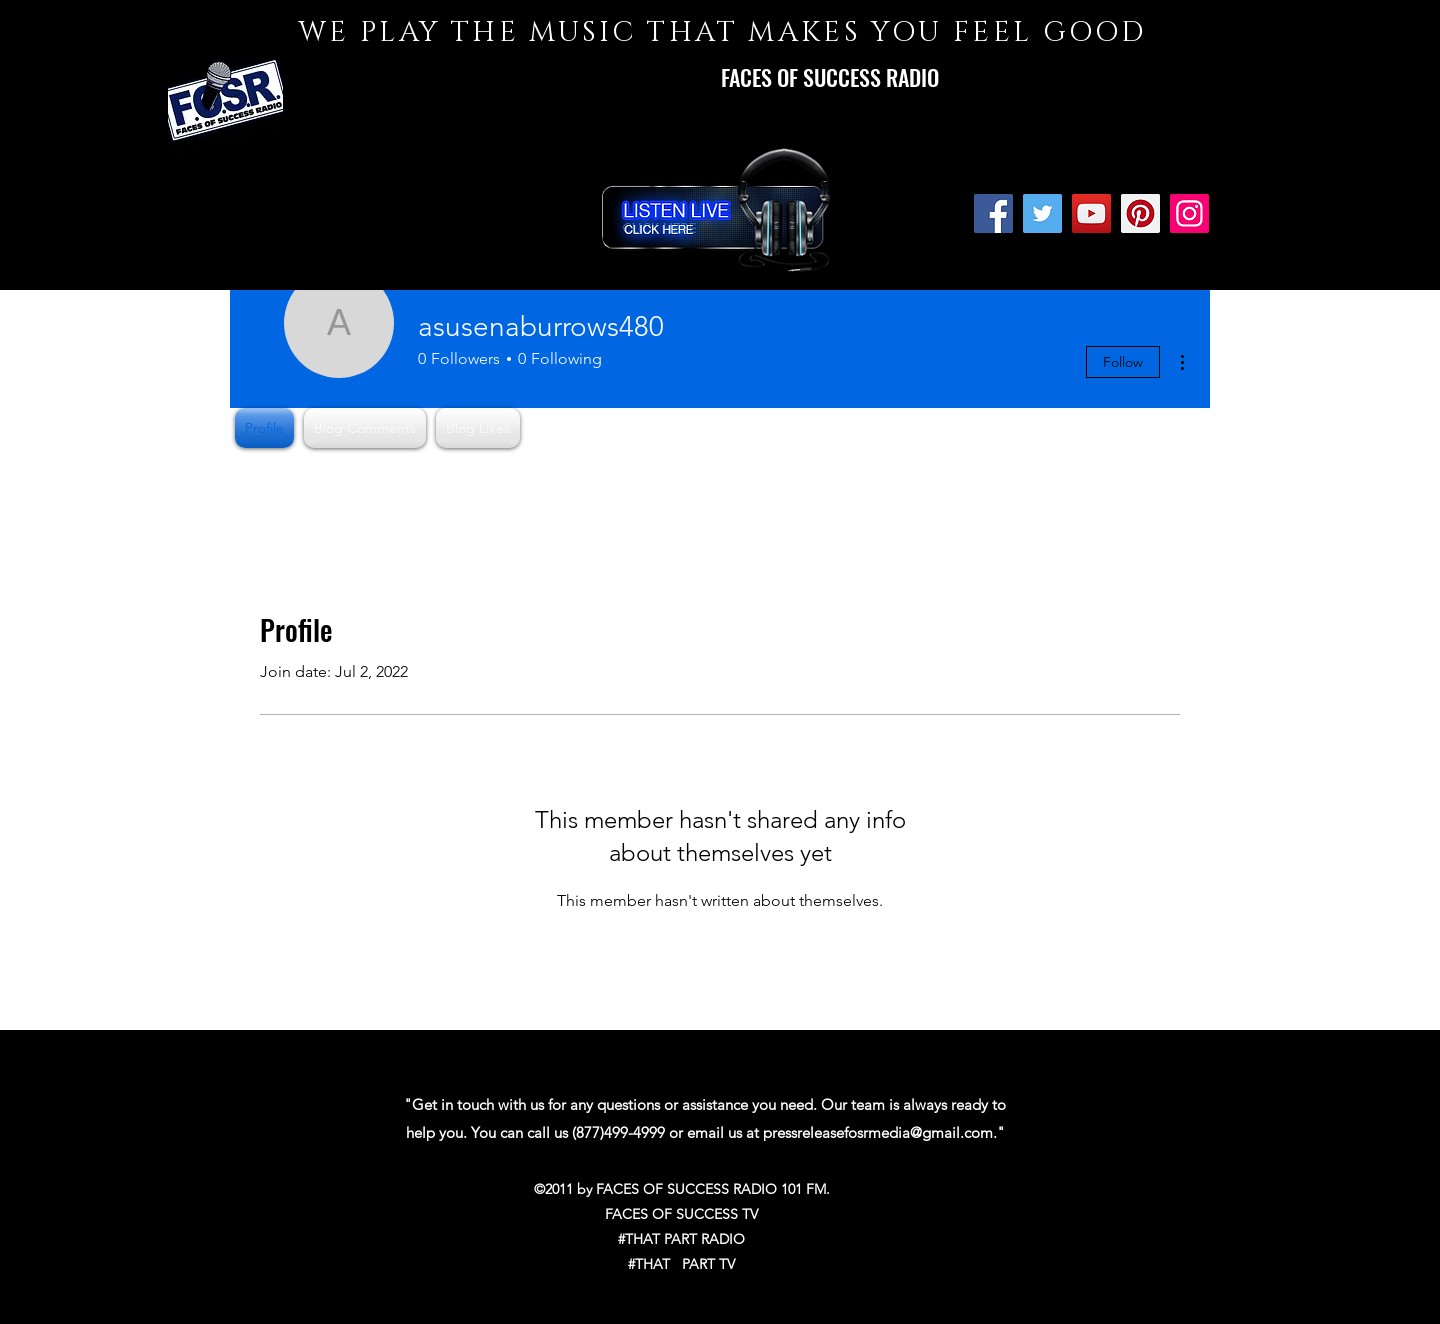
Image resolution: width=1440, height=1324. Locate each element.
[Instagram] (1189, 213)
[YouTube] (1091, 213)
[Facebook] (993, 213)
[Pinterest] (1140, 213)
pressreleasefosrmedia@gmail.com (878, 1132)
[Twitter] (1042, 213)
